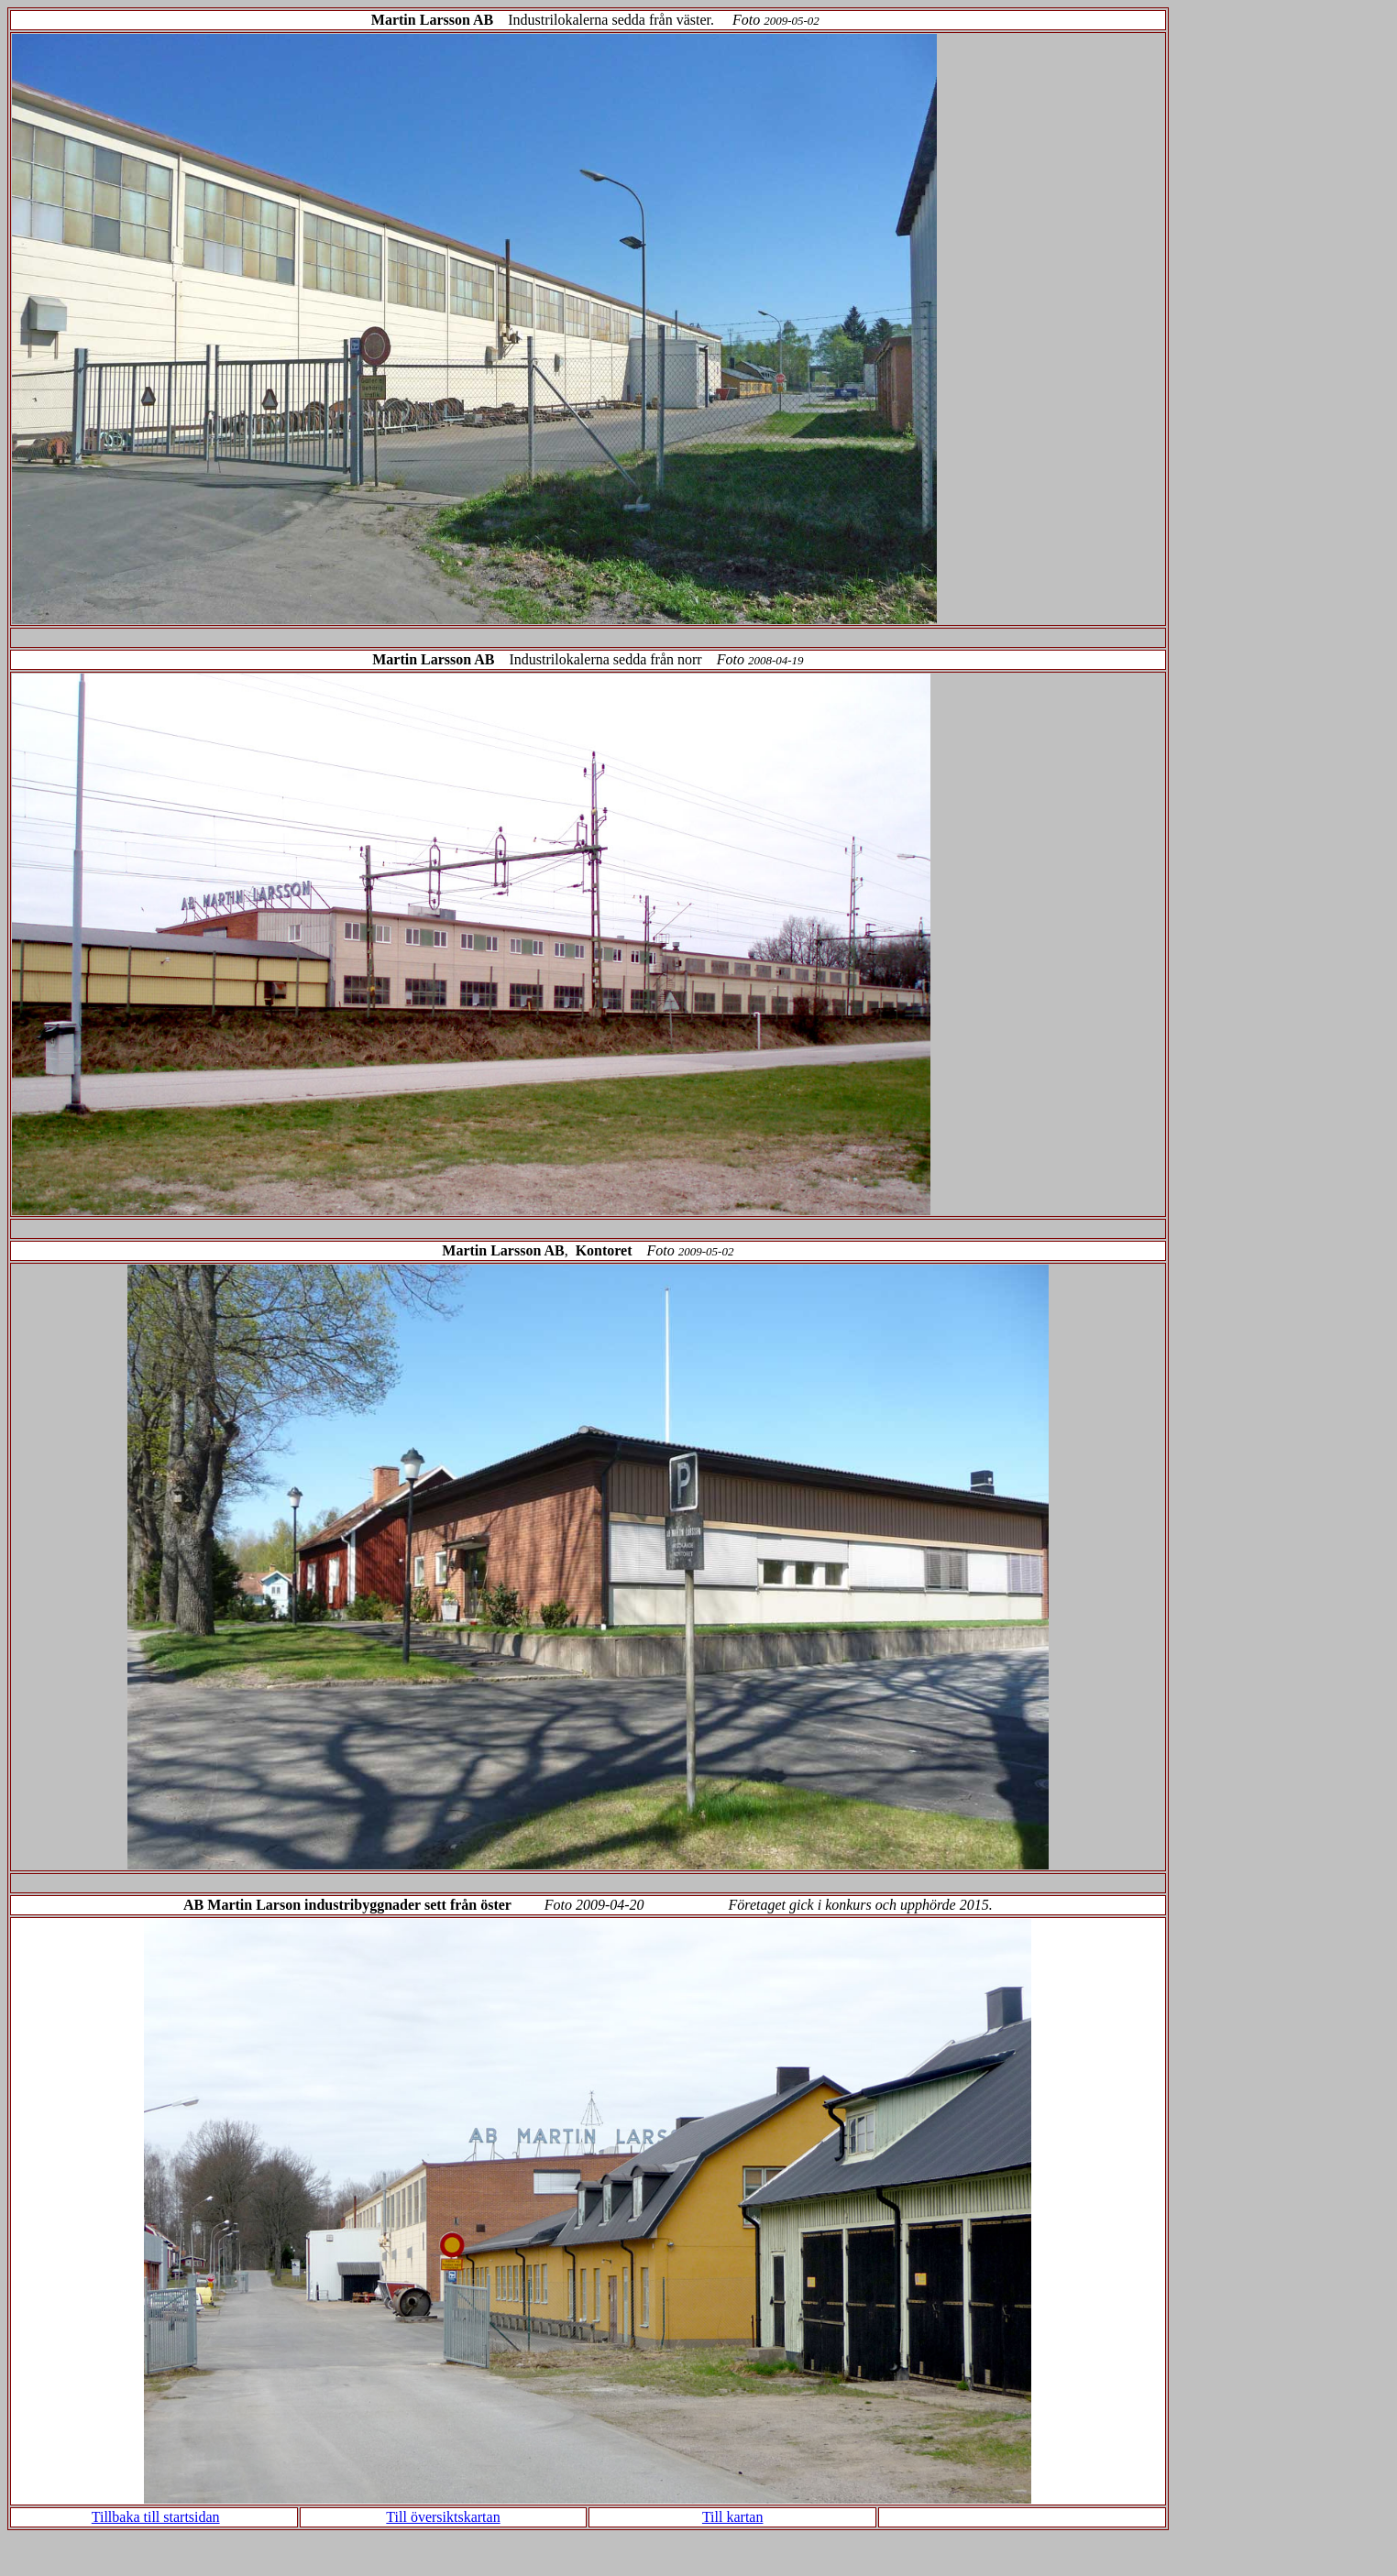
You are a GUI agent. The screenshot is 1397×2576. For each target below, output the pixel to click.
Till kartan (733, 2517)
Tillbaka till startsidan (156, 2517)
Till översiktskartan (443, 2517)
